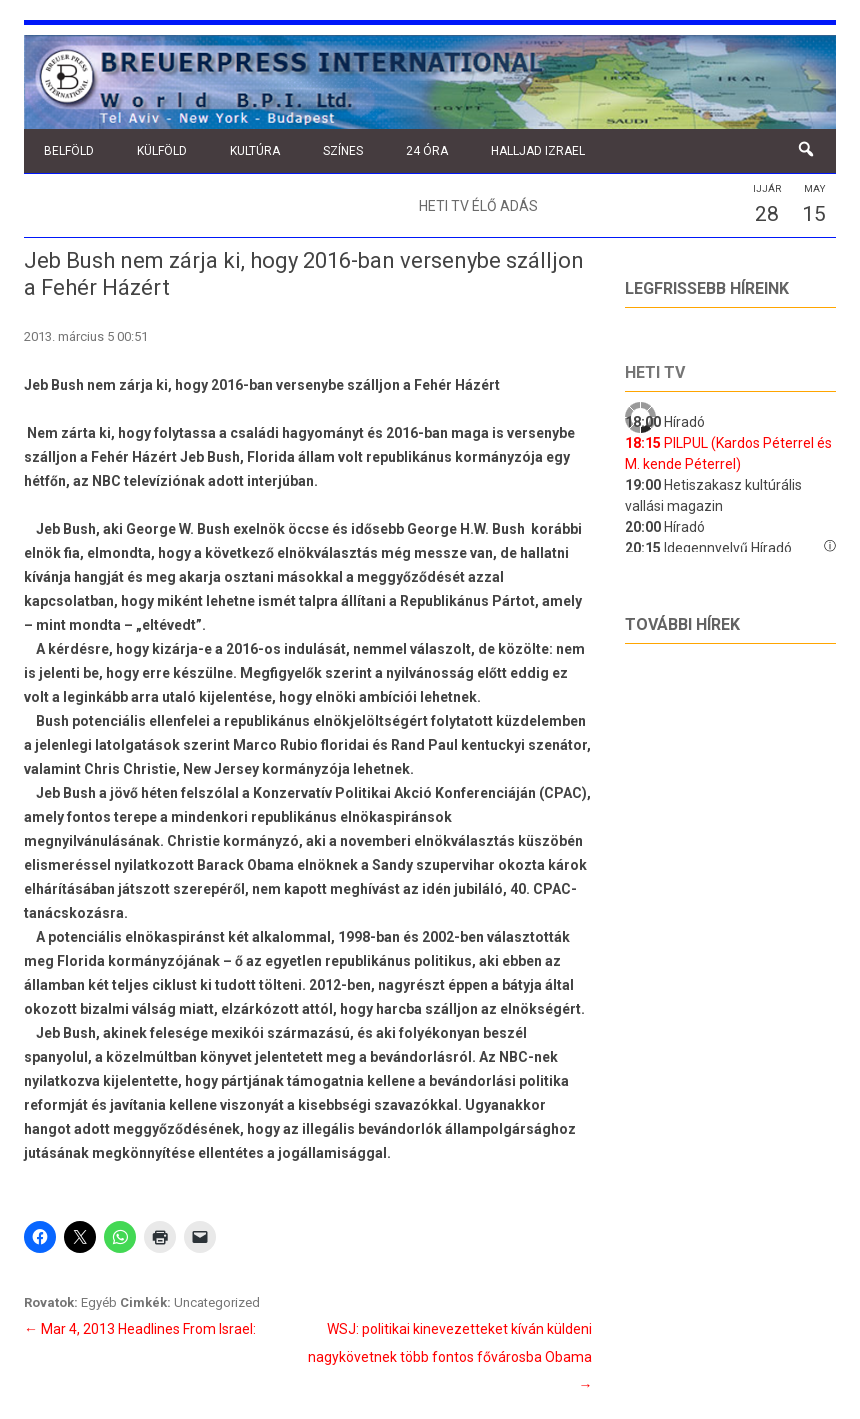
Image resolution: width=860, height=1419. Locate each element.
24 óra (427, 151)
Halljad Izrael (538, 151)
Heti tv (655, 372)
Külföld (162, 151)
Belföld (69, 151)
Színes (343, 151)
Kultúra (255, 151)
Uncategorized (217, 1302)
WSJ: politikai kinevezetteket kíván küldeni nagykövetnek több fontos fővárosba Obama (450, 1357)
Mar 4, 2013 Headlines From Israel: (140, 1329)
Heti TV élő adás (478, 206)
